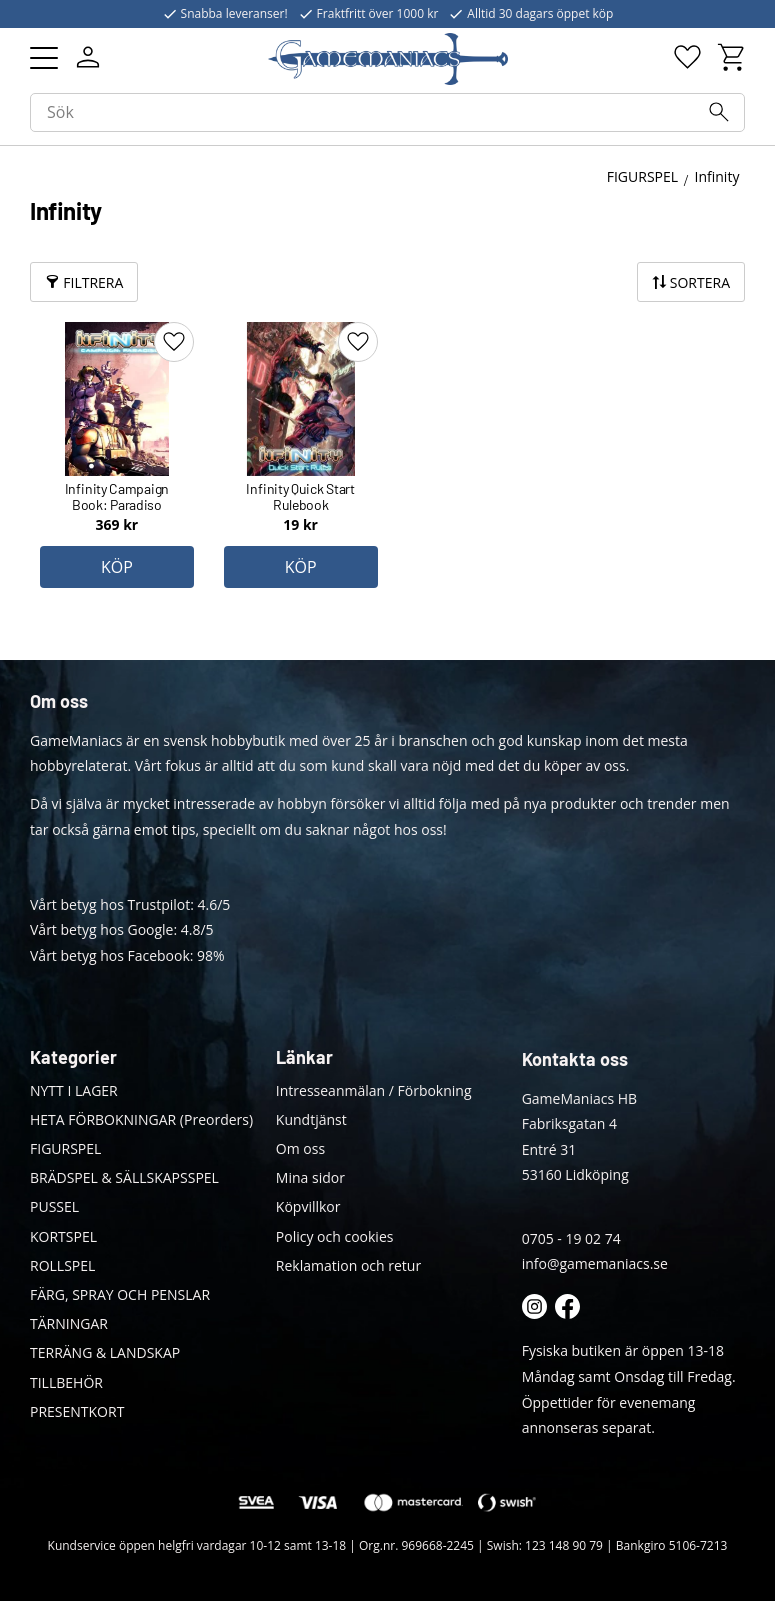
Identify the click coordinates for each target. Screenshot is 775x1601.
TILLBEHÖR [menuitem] (66, 1382)
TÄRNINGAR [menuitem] (69, 1323)
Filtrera (93, 282)
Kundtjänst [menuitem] (311, 1119)
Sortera (700, 282)
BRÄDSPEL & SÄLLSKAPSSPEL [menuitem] (124, 1177)
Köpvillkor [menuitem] (308, 1206)
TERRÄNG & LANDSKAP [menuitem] (105, 1352)
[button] (44, 58)
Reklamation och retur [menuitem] (348, 1265)
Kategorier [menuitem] (73, 1057)
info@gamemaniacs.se (595, 1263)
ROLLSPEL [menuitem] (62, 1265)
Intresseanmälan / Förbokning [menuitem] (374, 1090)
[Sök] (719, 112)
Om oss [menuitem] (300, 1148)
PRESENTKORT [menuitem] (77, 1411)
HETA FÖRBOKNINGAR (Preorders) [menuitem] (141, 1119)
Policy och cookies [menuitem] (335, 1236)
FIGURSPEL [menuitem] (65, 1148)
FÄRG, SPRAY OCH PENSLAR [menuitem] (120, 1294)
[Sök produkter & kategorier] (387, 113)
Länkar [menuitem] (304, 1057)
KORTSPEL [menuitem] (63, 1236)
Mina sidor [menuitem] (310, 1177)
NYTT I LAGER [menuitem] (74, 1090)
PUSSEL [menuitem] (54, 1206)
